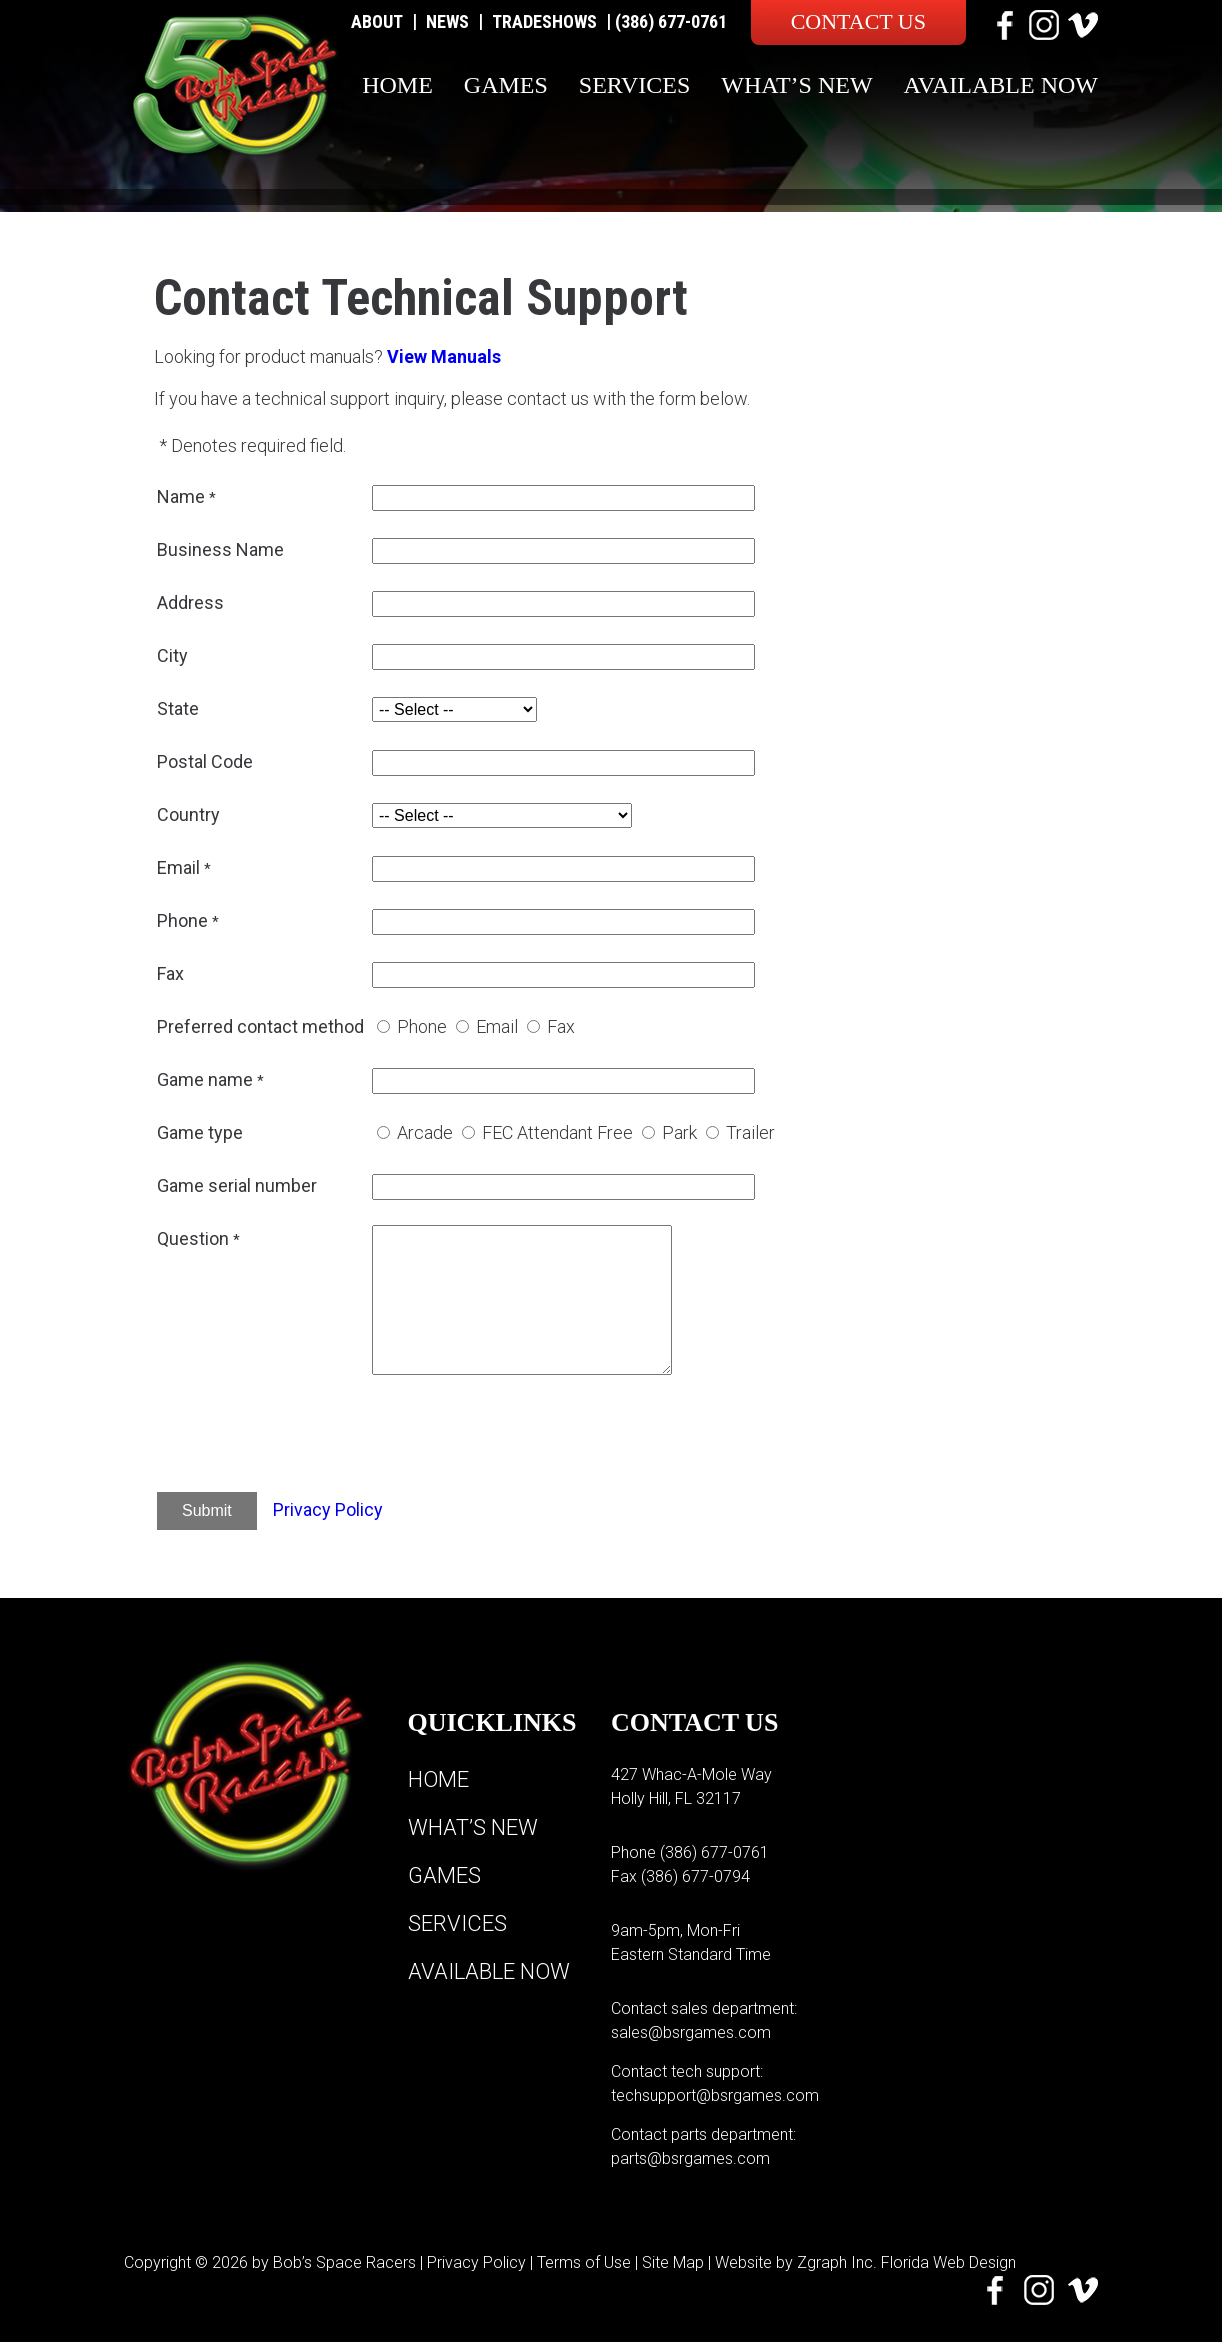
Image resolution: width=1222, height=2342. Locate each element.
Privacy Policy (328, 1509)
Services (634, 85)
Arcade (425, 1132)
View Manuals (444, 356)
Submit (207, 1510)
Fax (561, 1026)
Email (497, 1026)
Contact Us (858, 21)
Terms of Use (584, 2262)
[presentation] (524, 1437)
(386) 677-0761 (671, 21)
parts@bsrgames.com (690, 2158)
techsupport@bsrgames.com (715, 2095)
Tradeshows (544, 21)
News (447, 21)
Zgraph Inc (835, 2262)
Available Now (1001, 85)
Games (506, 85)
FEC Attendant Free (557, 1132)
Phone (422, 1026)
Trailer (750, 1132)
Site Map (673, 2262)
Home (397, 85)
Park (679, 1132)
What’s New (796, 85)
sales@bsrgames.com (691, 2032)
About (377, 21)
